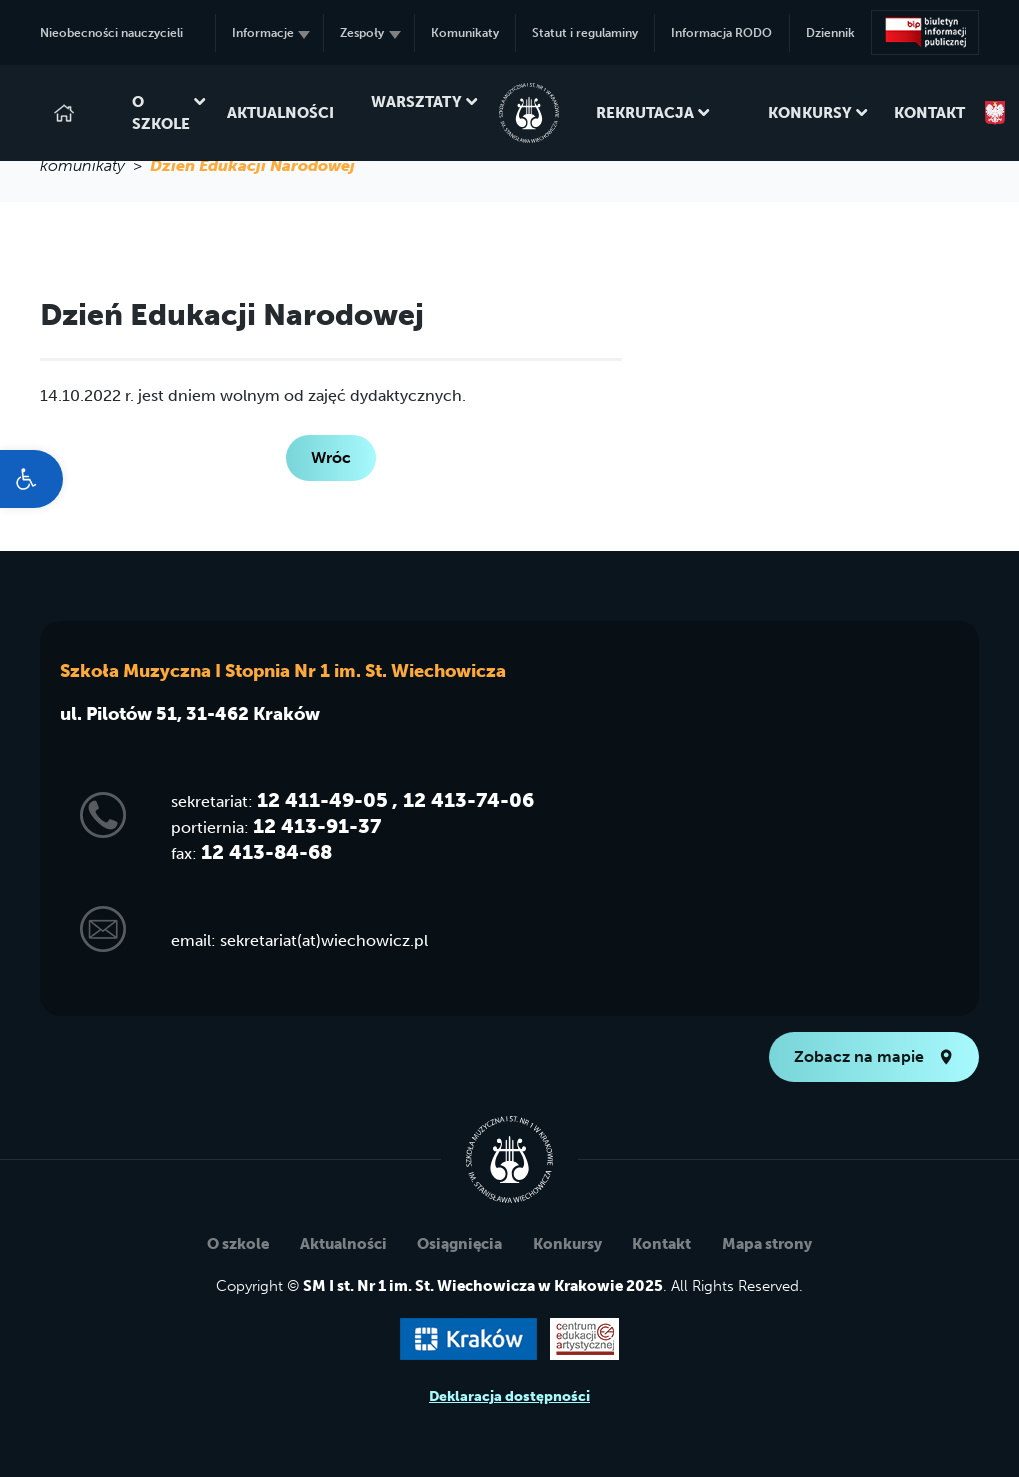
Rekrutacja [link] (645, 113)
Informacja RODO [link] (721, 33)
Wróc (331, 457)
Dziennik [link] (830, 33)
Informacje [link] (271, 33)
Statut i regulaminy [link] (585, 33)
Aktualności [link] (280, 113)
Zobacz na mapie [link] (874, 1056)
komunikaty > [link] (95, 165)
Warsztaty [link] (416, 113)
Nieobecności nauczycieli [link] (111, 33)
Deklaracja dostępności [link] (509, 1396)
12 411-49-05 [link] (322, 800)
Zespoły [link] (370, 33)
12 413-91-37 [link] (317, 826)
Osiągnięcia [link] (459, 1244)
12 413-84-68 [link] (266, 852)
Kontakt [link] (929, 113)
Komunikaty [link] (465, 33)
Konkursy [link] (810, 113)
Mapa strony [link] (767, 1244)
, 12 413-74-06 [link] (463, 800)
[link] (31, 479)
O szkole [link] (161, 113)
